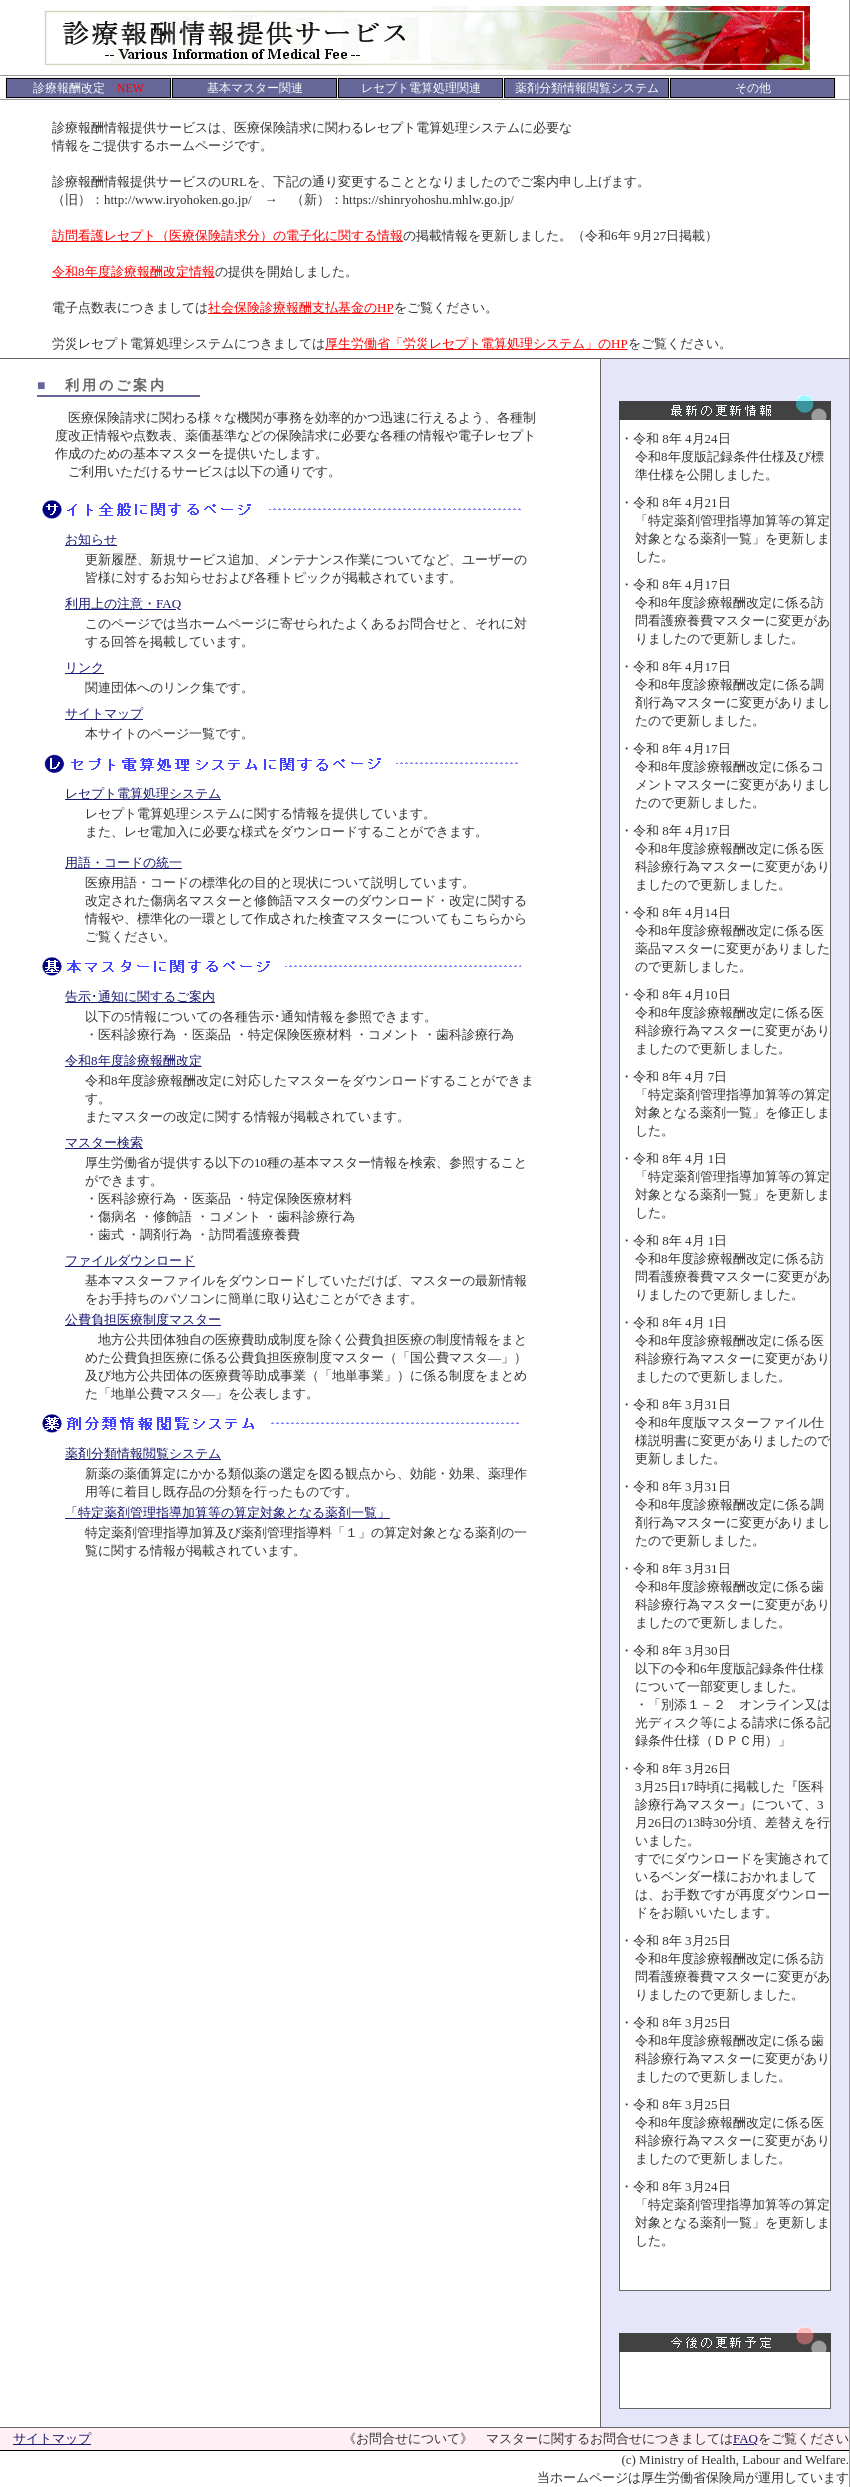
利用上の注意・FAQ (123, 603)
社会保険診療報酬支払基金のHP (301, 307)
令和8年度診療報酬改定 (133, 1060)
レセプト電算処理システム (143, 793)
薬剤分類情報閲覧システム (143, 1453)
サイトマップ (104, 713)
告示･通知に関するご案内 (140, 996)
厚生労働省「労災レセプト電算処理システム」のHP (476, 343)
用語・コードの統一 (123, 862)
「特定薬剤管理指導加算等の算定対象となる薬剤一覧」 (227, 1512)
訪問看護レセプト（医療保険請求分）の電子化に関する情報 (227, 235)
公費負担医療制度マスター (143, 1319)
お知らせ (91, 539)
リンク (84, 667)
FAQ (745, 2438)
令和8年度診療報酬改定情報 (133, 271)
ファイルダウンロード (130, 1260)
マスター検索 (104, 1142)
